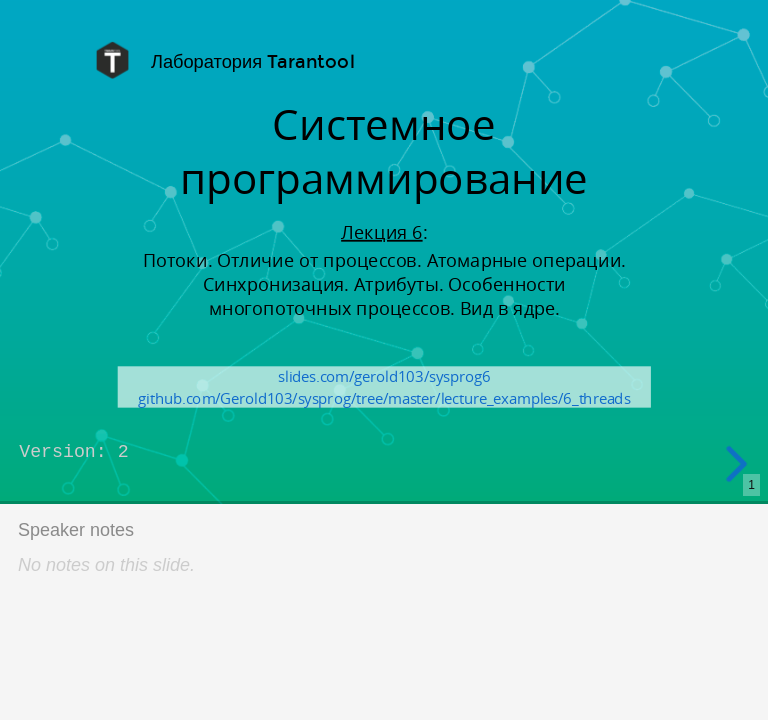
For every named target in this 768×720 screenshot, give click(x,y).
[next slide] (737, 464)
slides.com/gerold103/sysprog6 (384, 376)
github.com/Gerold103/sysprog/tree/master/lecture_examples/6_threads (384, 398)
